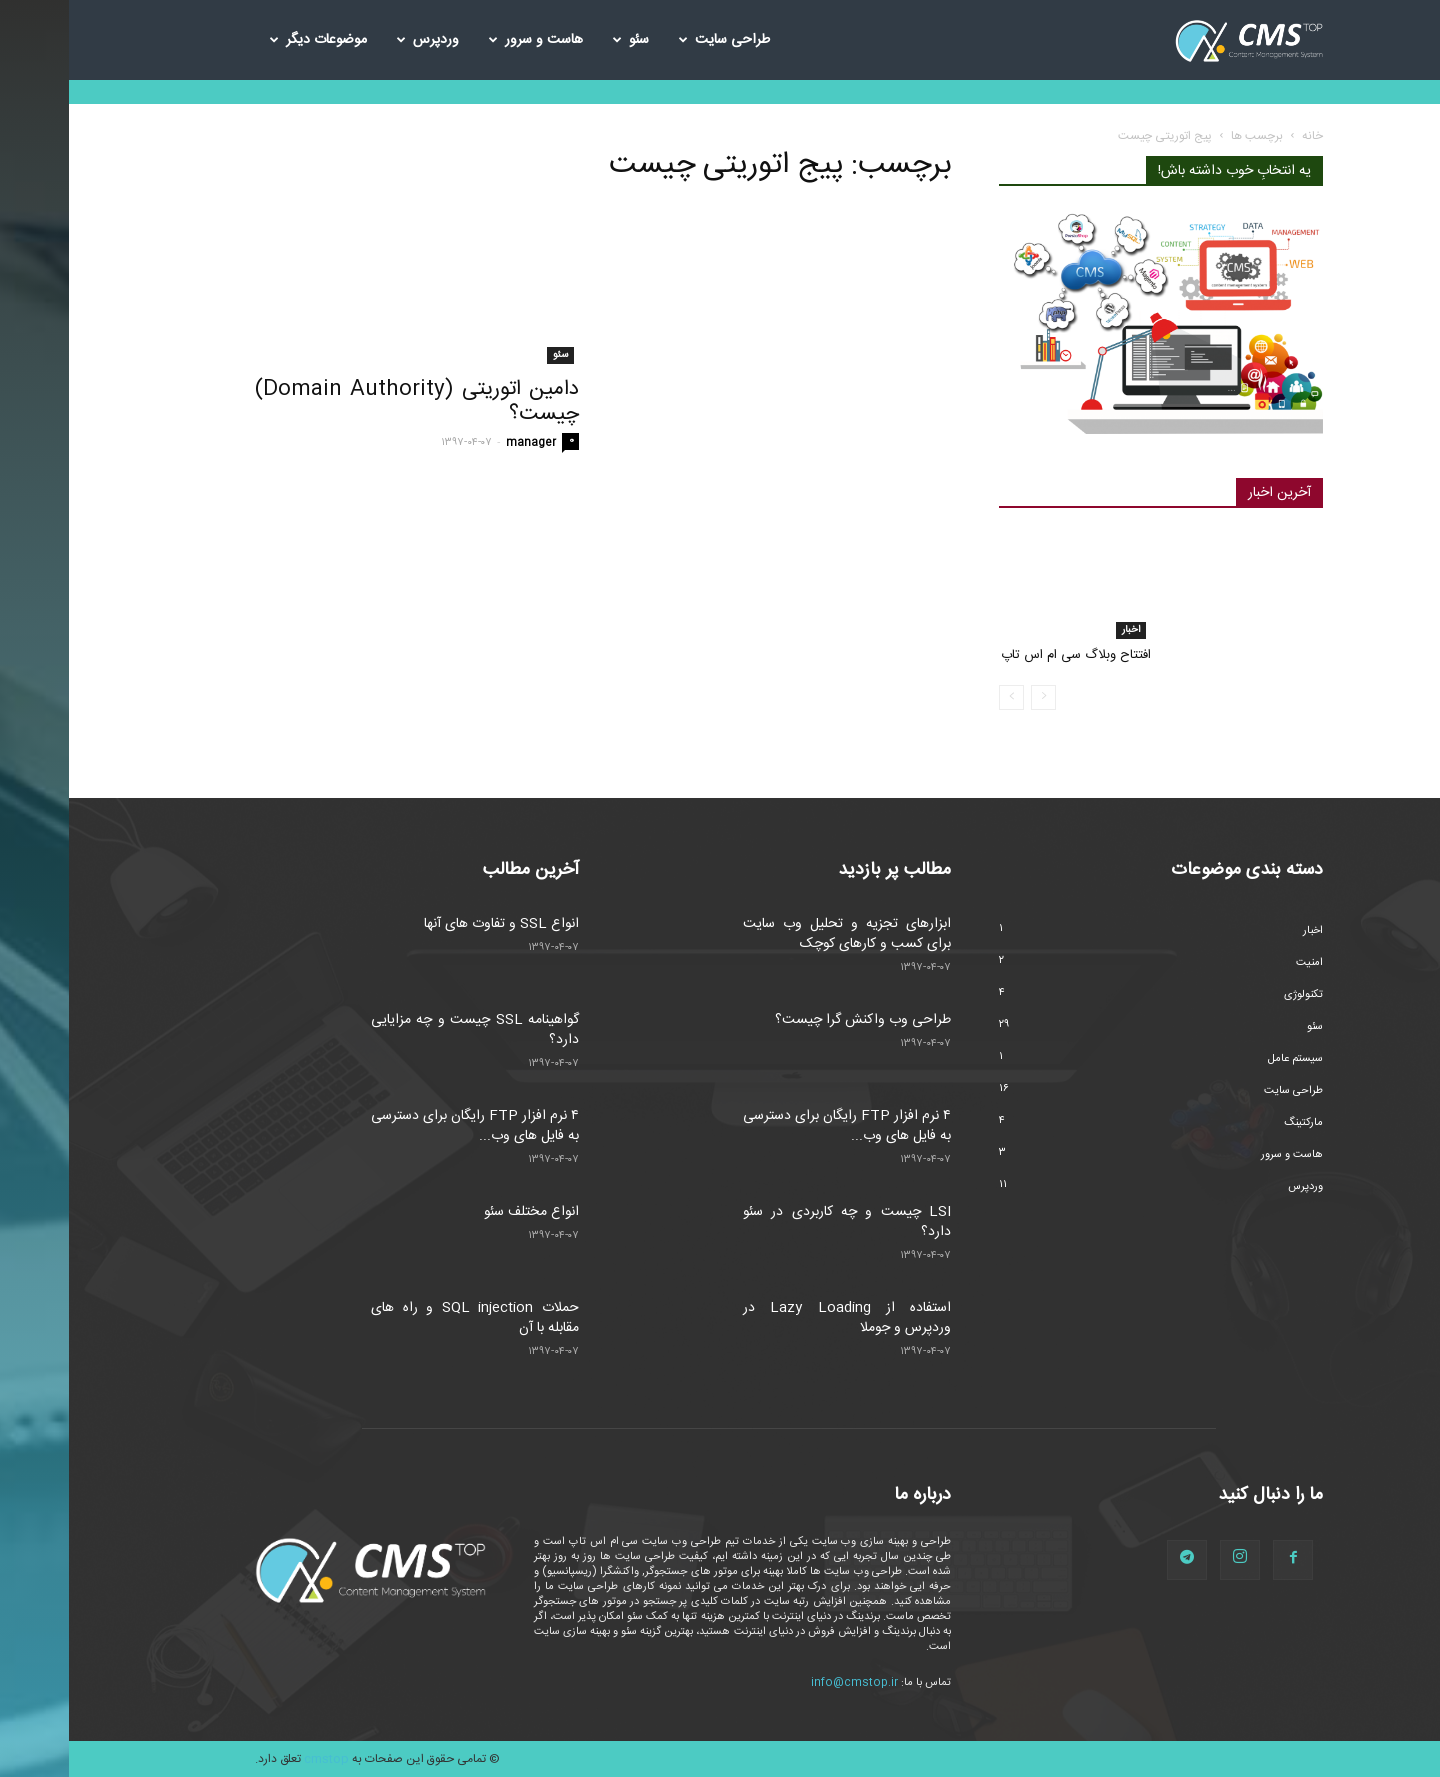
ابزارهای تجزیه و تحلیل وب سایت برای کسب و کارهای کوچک (778, 934)
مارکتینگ (1234, 1123)
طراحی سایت (655, 40)
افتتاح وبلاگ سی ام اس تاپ (1007, 655)
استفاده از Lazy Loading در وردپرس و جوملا (778, 1318)
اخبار (1062, 630)
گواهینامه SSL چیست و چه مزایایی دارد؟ (406, 1030)
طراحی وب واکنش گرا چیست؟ (794, 1020)
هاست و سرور (467, 40)
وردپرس (359, 40)
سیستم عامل (1226, 1059)
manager (462, 443)
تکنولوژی (1234, 995)
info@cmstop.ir (785, 1683)
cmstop (257, 1759)
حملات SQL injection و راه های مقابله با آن (406, 1318)
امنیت (1240, 963)
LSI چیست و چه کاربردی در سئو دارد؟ (778, 1222)
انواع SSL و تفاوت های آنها (432, 924)
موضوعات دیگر (249, 40)
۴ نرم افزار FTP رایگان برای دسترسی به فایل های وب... (406, 1126)
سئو (562, 40)
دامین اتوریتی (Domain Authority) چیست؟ (348, 402)
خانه (1243, 136)
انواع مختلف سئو (462, 1212)
